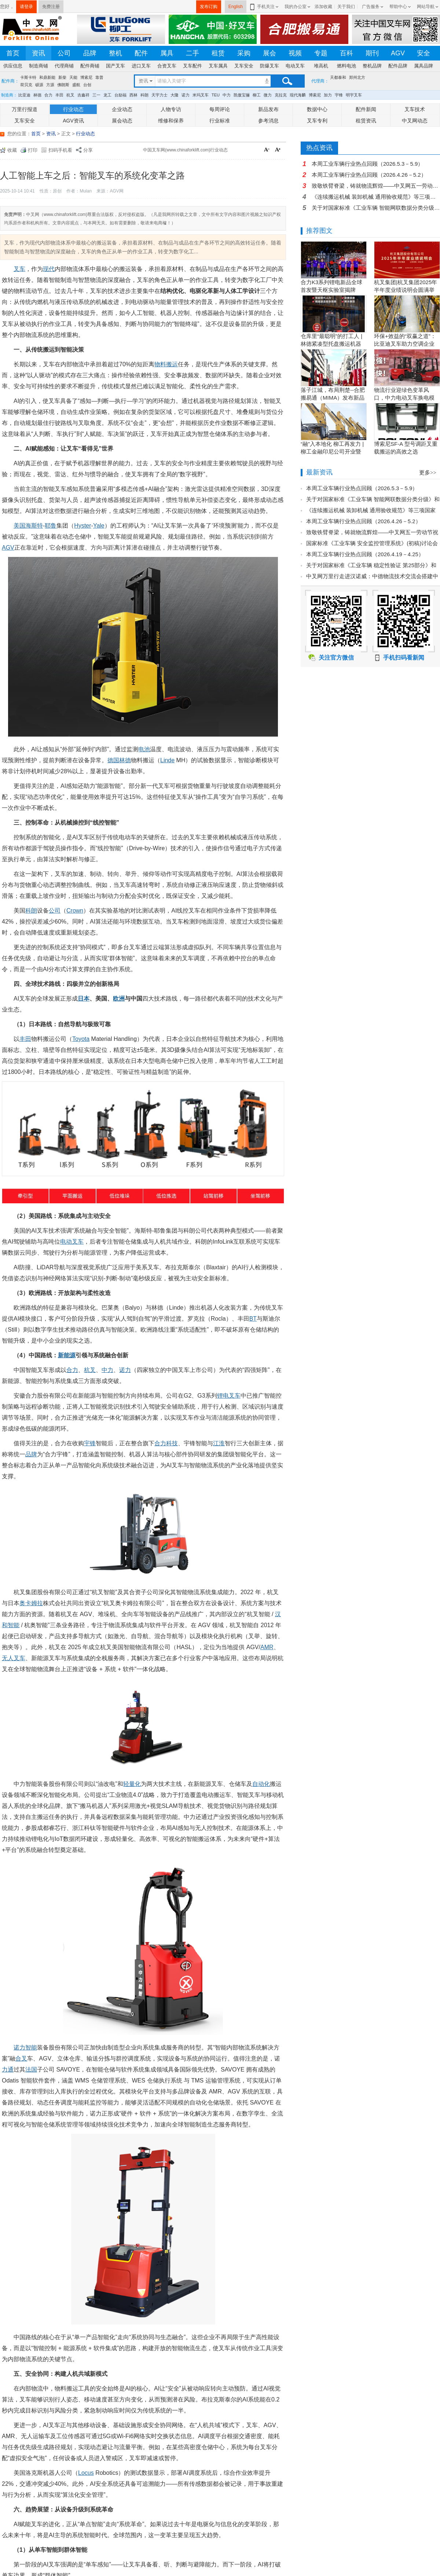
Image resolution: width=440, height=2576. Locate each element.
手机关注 (264, 6)
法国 (31, 2069)
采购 (243, 53)
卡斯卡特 (28, 77)
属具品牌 (423, 66)
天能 (73, 77)
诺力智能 (25, 2047)
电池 (144, 749)
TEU (216, 95)
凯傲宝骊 (242, 95)
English (235, 6)
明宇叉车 (354, 95)
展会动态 (122, 121)
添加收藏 (323, 6)
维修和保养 (171, 121)
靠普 (99, 77)
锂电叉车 (229, 1395)
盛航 (76, 84)
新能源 (67, 1355)
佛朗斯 (63, 84)
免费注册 (51, 6)
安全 (423, 53)
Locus (86, 2473)
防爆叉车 (269, 66)
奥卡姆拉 (31, 1603)
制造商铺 (38, 66)
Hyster (82, 525)
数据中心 (317, 109)
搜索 (287, 81)
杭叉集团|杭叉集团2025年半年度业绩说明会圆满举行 (405, 290)
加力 (328, 95)
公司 (64, 53)
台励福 (120, 95)
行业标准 (219, 121)
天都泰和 (338, 77)
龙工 (107, 95)
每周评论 (219, 109)
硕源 (39, 84)
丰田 (59, 95)
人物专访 (171, 109)
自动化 (261, 1784)
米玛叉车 (200, 95)
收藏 (12, 150)
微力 (268, 95)
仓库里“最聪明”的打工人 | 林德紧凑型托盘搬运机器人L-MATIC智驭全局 (331, 344)
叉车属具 (218, 66)
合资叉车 (166, 66)
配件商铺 (89, 66)
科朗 (144, 95)
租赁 (218, 53)
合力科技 (166, 1443)
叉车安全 (243, 66)
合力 (48, 95)
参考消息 (268, 121)
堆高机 (321, 66)
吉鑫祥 (83, 95)
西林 (133, 95)
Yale (98, 525)
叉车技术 (414, 109)
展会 (269, 53)
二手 (192, 53)
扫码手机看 (60, 150)
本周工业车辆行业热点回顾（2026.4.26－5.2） (369, 175)
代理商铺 (64, 66)
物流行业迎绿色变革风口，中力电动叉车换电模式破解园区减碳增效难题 (404, 397)
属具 (166, 53)
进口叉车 (141, 66)
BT (253, 1318)
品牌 (89, 53)
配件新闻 (366, 109)
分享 (88, 150)
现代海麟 (298, 95)
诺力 (186, 95)
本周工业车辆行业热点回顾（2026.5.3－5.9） (367, 164)
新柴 (62, 77)
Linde (167, 760)
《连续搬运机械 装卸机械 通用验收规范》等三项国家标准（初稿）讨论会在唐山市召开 (376, 197)
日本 (83, 998)
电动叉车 (295, 66)
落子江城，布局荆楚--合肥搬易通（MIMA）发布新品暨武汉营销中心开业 (333, 397)
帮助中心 (398, 6)
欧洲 (119, 998)
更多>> (427, 473)
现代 (49, 269)
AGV (398, 53)
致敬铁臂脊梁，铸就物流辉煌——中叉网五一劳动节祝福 (376, 186)
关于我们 (346, 6)
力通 (8, 2069)
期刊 (372, 53)
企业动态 (122, 109)
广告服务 (371, 6)
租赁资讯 (366, 121)
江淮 (219, 1443)
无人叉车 (13, 1658)
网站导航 (425, 6)
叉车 (19, 269)
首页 (12, 53)
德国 (113, 760)
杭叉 (70, 95)
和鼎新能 (47, 77)
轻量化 (132, 1784)
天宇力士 (159, 95)
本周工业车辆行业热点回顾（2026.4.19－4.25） (365, 554)
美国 (19, 525)
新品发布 (268, 109)
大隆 (174, 95)
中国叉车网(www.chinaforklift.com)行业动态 (185, 150)
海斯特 (34, 525)
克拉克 (281, 95)
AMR (267, 1647)
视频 (295, 53)
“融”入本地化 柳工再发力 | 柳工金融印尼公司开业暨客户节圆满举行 (332, 451)
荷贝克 (26, 84)
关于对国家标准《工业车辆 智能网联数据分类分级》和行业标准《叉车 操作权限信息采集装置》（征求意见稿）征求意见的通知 (376, 208)
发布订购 (208, 6)
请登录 (26, 6)
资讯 (38, 53)
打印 (32, 150)
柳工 (257, 95)
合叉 (21, 2058)
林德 (37, 95)
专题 (320, 53)
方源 (50, 84)
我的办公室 (296, 6)
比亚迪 (24, 95)
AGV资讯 (73, 121)
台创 (87, 84)
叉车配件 (192, 66)
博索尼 (86, 77)
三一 (96, 95)
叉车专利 (317, 121)
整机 (115, 53)
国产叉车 (115, 66)
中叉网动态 (415, 121)
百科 (346, 53)
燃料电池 (346, 66)
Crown (74, 910)
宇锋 (339, 95)
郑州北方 (357, 77)
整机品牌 (372, 66)
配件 (141, 53)
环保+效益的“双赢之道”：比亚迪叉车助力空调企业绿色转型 (405, 344)
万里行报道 (24, 109)
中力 (227, 95)
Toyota (80, 1039)
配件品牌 (397, 66)
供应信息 (12, 66)
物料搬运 (166, 364)
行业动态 (73, 109)
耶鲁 (50, 525)
